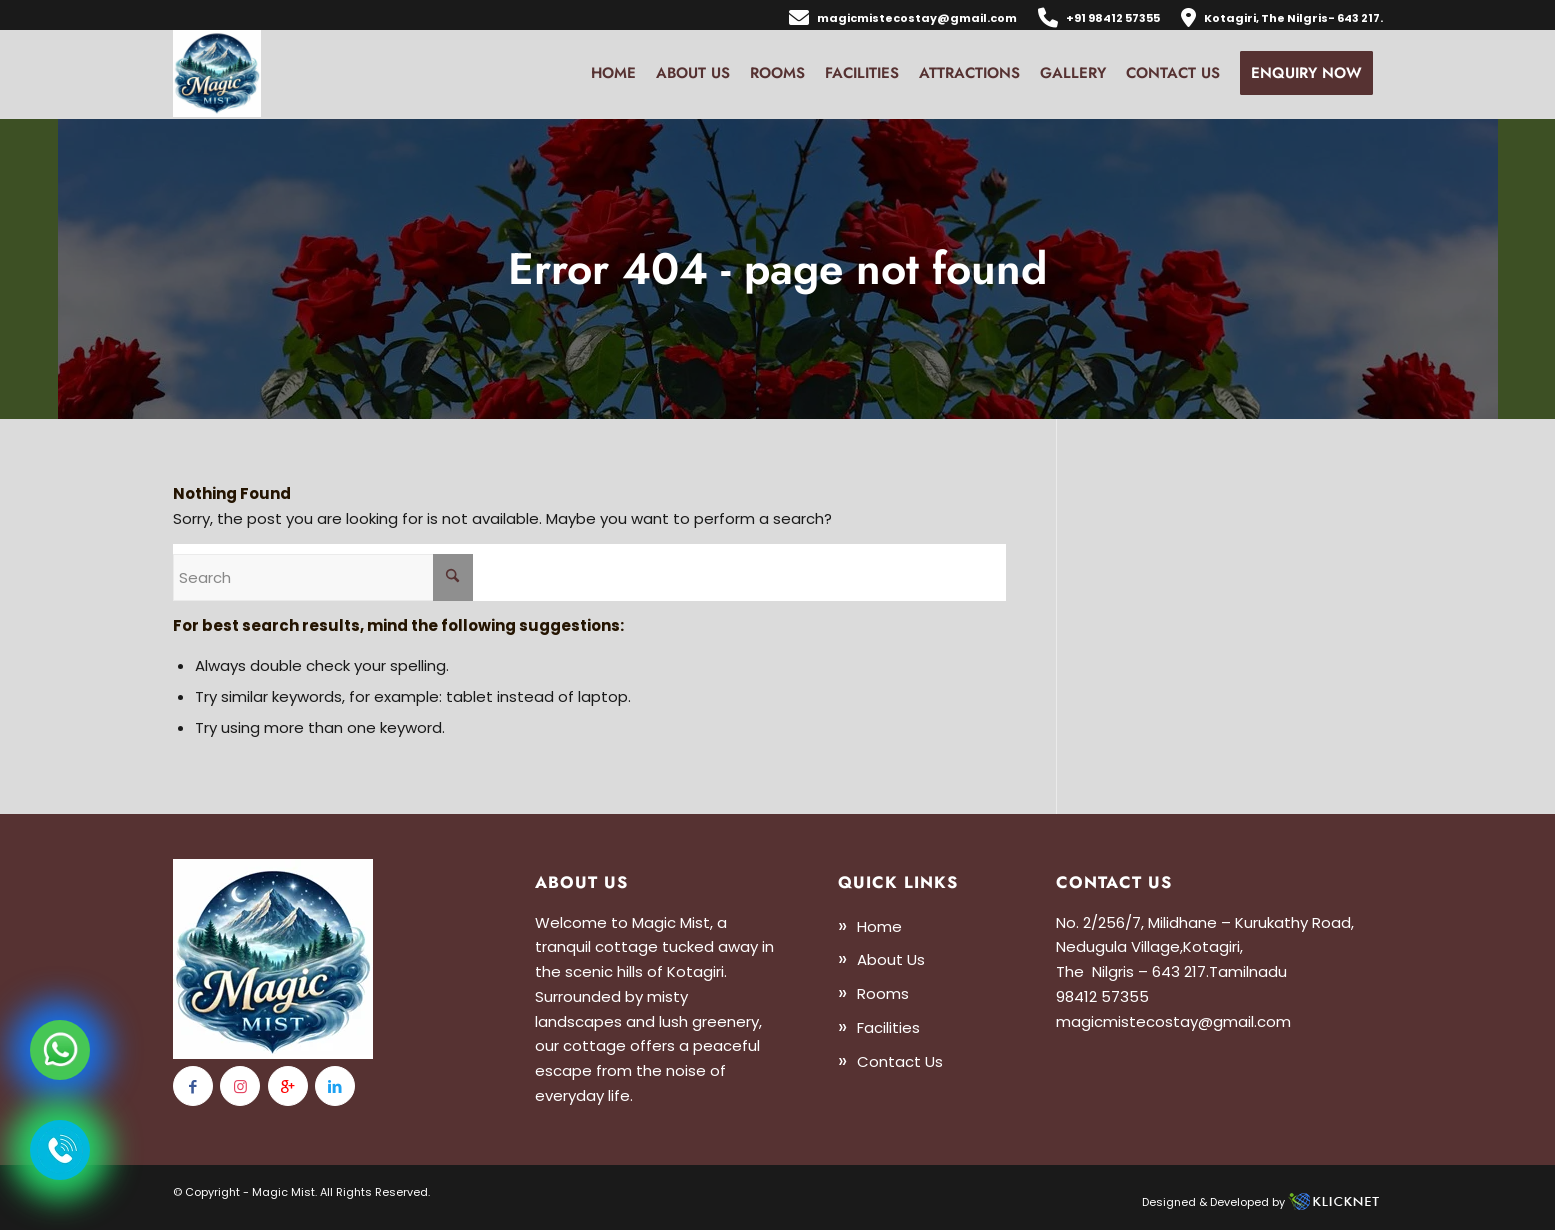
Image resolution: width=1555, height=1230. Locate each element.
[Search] (323, 577)
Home (879, 926)
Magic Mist (283, 1192)
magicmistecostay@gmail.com (917, 18)
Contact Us (900, 1061)
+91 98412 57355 (1113, 18)
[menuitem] (903, 16)
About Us (891, 959)
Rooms (883, 993)
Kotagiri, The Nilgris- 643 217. (1293, 18)
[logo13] (217, 73)
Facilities (888, 1027)
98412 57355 (1102, 996)
